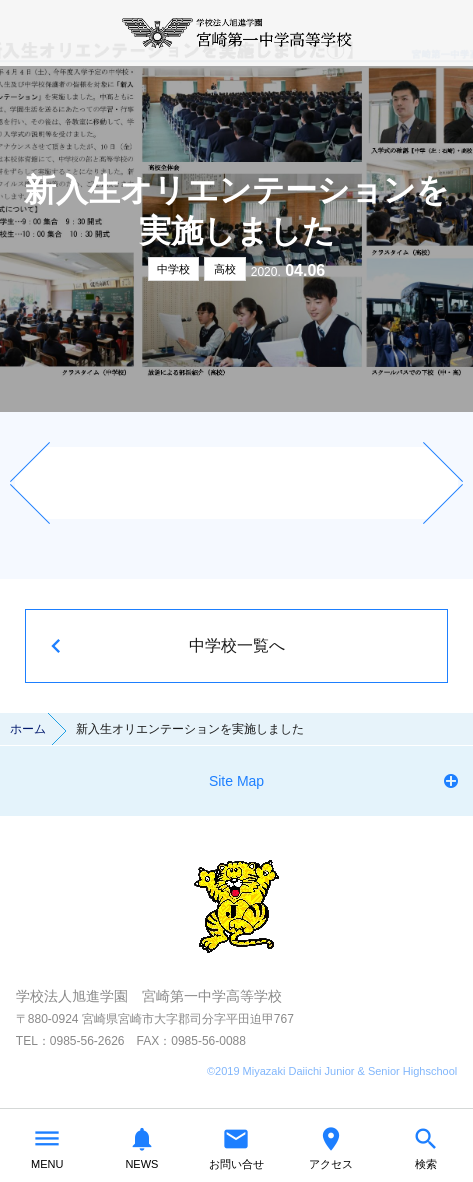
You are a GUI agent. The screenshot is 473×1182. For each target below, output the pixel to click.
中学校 (173, 269)
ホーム (28, 729)
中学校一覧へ (237, 645)
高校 (225, 269)
